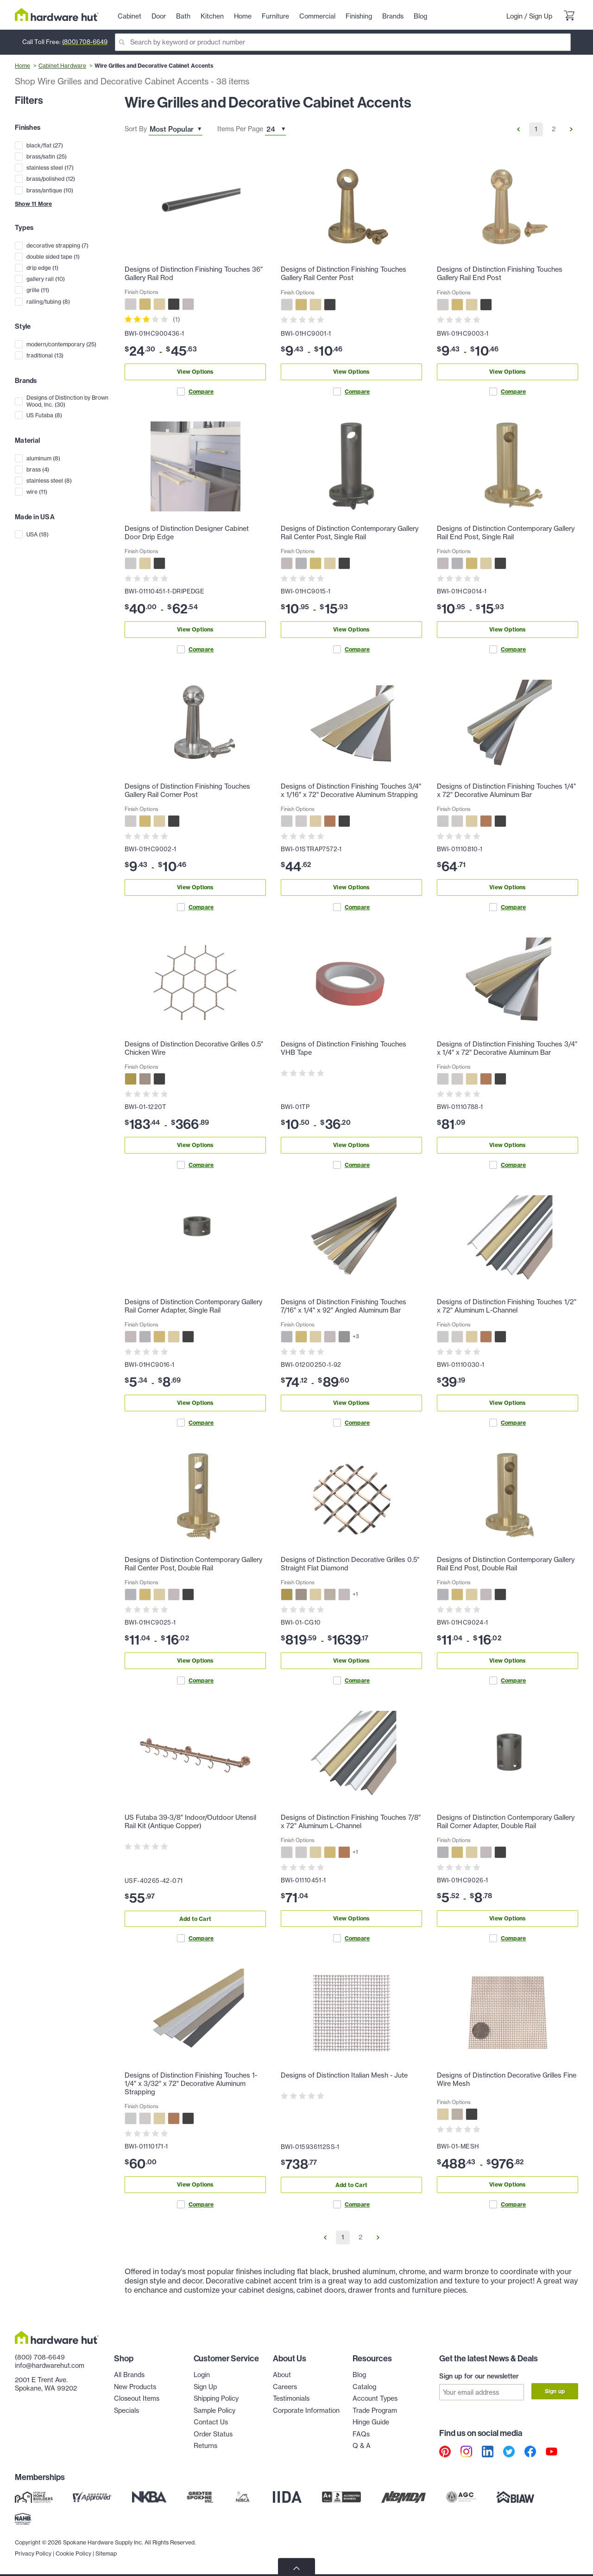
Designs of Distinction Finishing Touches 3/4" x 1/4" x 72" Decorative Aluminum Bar (507, 1048)
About (282, 2375)
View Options (195, 371)
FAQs (361, 2434)
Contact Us (211, 2422)
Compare (195, 391)
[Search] (343, 42)
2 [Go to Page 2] (553, 129)
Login (514, 16)
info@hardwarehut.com (49, 2365)
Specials (126, 2410)
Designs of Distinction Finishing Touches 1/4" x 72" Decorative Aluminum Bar (506, 790)
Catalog (364, 2387)
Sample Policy (214, 2410)
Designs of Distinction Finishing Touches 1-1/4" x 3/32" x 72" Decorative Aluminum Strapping (191, 2083)
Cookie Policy (73, 2553)
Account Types (375, 2398)
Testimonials (291, 2398)
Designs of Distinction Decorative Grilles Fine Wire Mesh (506, 2079)
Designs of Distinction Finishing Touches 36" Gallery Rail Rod (194, 273)
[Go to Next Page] (571, 129)
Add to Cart (195, 1918)
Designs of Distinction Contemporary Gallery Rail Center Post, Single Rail (349, 532)
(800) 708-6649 (84, 41)
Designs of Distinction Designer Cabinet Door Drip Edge (187, 532)
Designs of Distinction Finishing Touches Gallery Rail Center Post (343, 273)
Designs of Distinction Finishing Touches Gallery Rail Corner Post (187, 790)
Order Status (213, 2434)
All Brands (129, 2375)
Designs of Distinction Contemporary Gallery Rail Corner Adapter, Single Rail (193, 1306)
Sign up (555, 2391)
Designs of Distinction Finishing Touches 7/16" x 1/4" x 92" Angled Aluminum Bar (343, 1306)
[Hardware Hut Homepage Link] (57, 14)
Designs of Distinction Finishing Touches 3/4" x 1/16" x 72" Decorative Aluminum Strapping (351, 790)
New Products (135, 2387)
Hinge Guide (371, 2422)
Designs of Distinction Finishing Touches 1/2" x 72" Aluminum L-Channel (506, 1306)
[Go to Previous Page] (518, 129)
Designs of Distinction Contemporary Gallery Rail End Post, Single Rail (505, 532)
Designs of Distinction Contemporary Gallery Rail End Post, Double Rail (505, 1564)
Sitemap (106, 2553)
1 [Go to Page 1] (536, 129)
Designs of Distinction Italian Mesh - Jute (344, 2075)
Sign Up (540, 16)
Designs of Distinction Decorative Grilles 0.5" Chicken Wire (194, 1048)
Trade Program (375, 2410)
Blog (359, 2375)
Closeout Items (136, 2398)
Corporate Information (306, 2410)
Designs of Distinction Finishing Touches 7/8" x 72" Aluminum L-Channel (351, 1821)
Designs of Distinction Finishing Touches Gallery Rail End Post (499, 273)
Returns (205, 2446)
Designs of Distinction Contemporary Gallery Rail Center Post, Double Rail (193, 1564)
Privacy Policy (33, 2553)
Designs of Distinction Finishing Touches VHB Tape (343, 1048)
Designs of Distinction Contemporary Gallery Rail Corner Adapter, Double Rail (505, 1821)
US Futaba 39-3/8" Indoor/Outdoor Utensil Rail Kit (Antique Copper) (190, 1821)
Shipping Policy (216, 2398)
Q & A (362, 2446)
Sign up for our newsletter (479, 2376)
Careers (285, 2387)
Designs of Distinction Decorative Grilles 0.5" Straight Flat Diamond (350, 1564)
